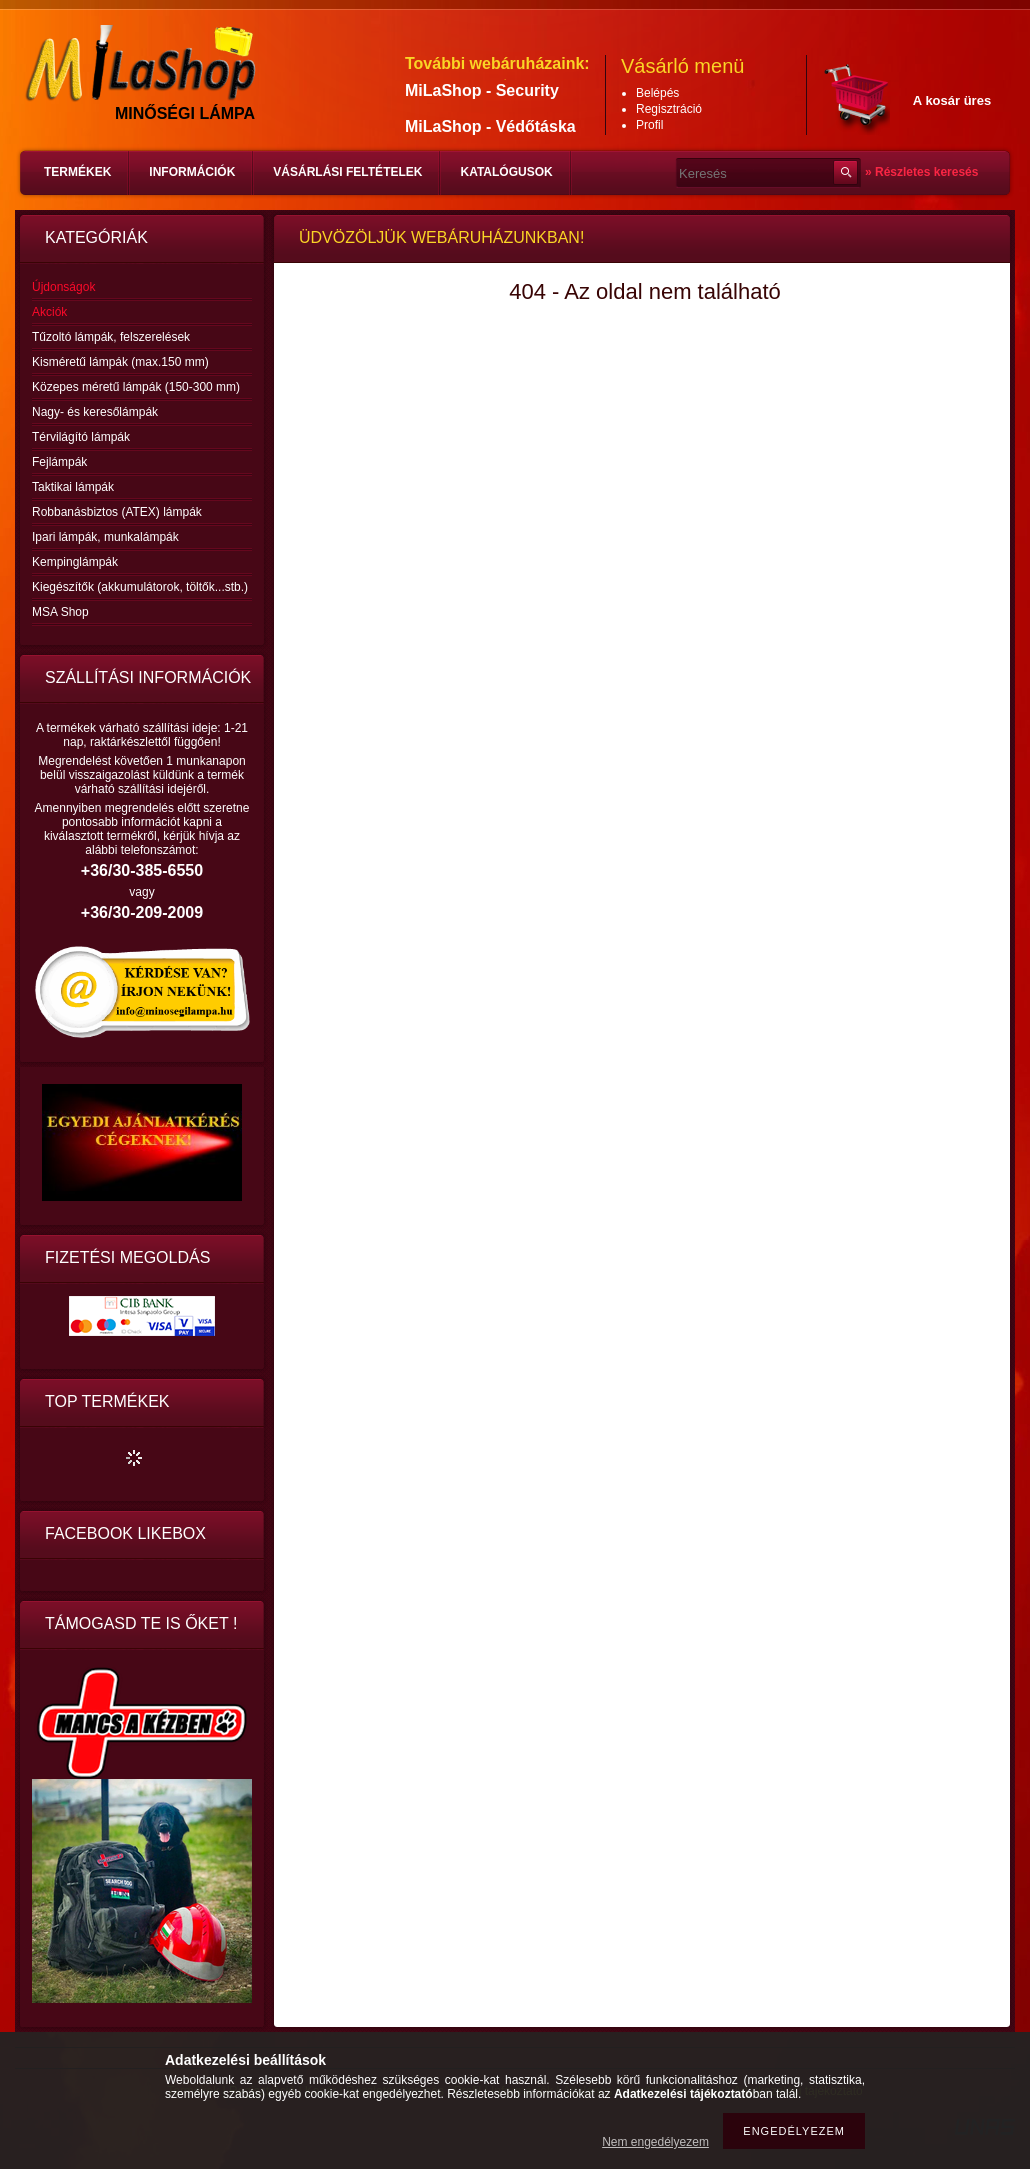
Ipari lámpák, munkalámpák (105, 537)
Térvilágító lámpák (81, 437)
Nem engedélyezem (655, 2142)
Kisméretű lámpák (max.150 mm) (120, 362)
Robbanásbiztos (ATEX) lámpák (117, 512)
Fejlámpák (59, 462)
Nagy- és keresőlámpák (95, 412)
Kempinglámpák (75, 562)
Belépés (657, 93)
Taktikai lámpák (73, 487)
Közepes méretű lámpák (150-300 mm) (136, 387)
